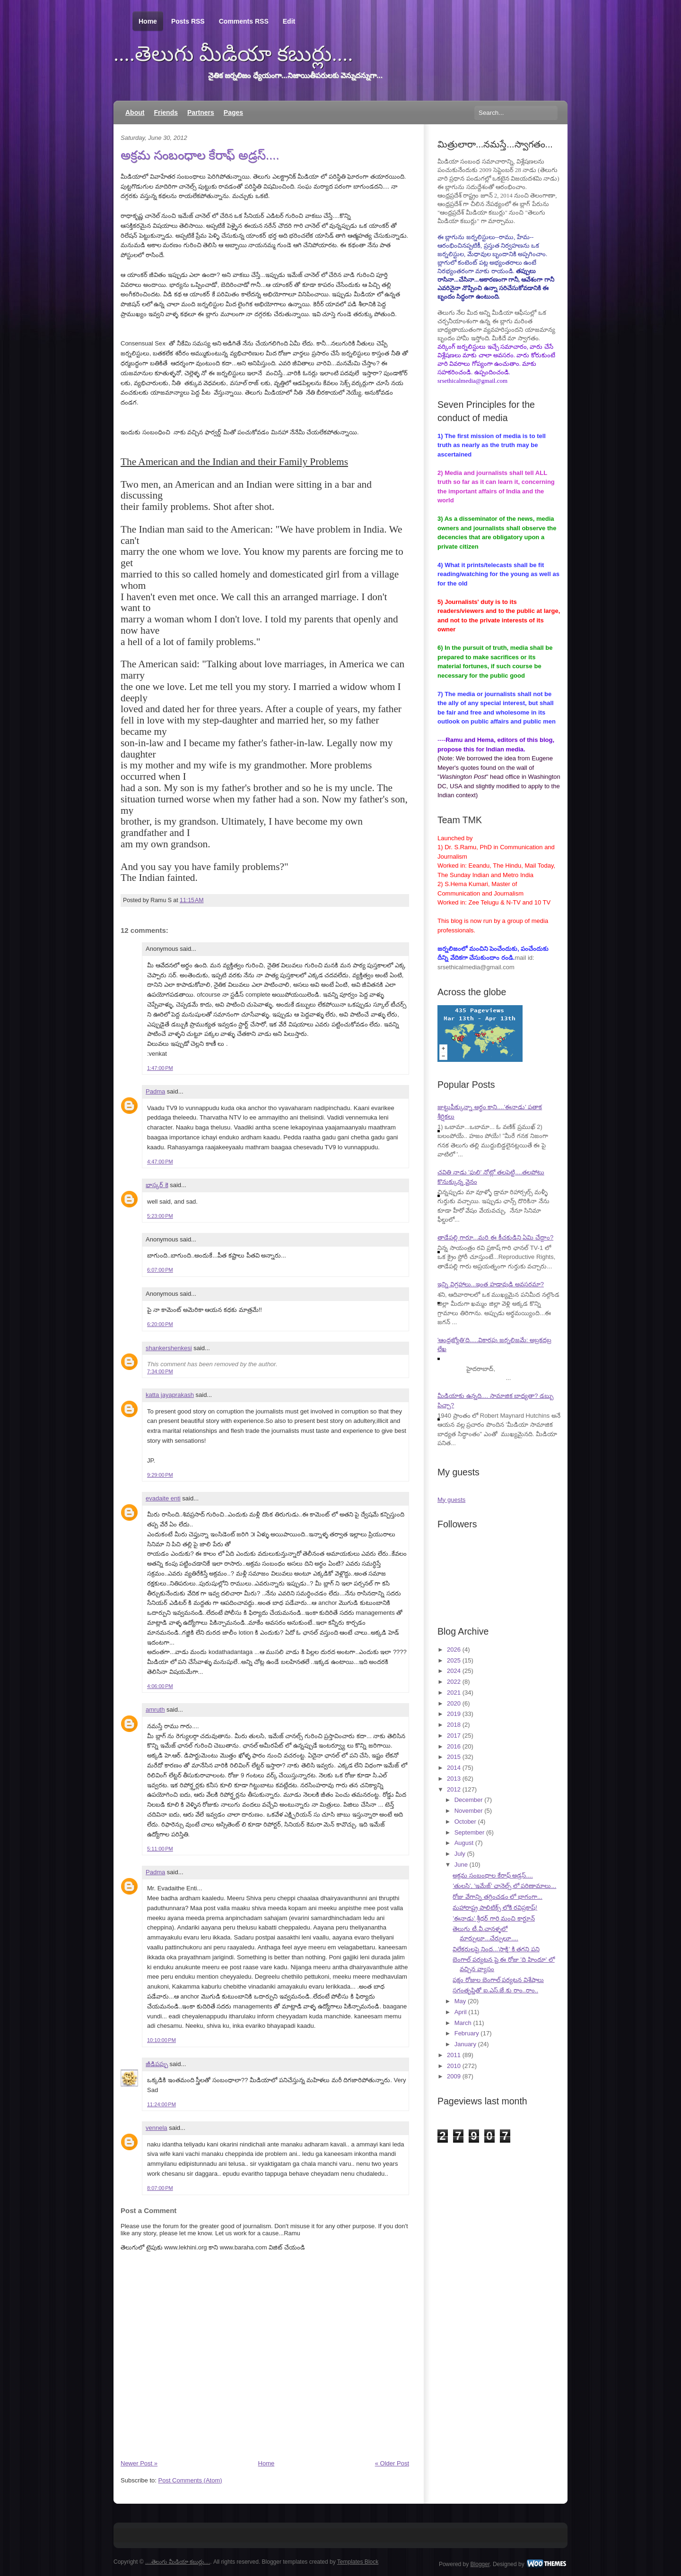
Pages (233, 112)
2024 (454, 1670)
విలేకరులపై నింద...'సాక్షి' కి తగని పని (496, 1949)
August (463, 1842)
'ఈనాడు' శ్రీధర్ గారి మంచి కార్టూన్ (493, 1918)
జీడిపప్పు (157, 2064)
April (460, 2012)
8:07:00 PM (160, 2188)
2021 (454, 1692)
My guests (451, 1499)
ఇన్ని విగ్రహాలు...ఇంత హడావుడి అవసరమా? (490, 1284)
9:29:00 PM (160, 1475)
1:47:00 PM (160, 1068)
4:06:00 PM (160, 1686)
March (462, 2022)
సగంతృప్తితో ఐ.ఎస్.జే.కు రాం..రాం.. (495, 1990)
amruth (155, 1709)
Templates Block (357, 2562)
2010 (454, 2065)
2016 (454, 1746)
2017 (454, 1735)
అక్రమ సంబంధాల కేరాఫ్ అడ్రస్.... (200, 155)
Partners (200, 112)
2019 (454, 1713)
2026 (454, 1649)
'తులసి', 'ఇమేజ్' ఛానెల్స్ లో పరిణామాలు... (504, 1885)
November (468, 1810)
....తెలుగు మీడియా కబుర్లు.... (233, 54)
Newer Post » (139, 2463)
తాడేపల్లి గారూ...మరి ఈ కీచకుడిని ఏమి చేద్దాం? (495, 1237)
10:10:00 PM (161, 2040)
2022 (454, 1681)
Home (148, 21)
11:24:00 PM (161, 2104)
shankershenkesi (169, 1348)
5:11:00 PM (160, 1849)
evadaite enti (163, 1498)
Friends (166, 112)
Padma (155, 1091)
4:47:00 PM (160, 1161)
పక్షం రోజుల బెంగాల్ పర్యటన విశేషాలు (498, 1979)
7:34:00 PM (160, 1371)
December (468, 1799)
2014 (454, 1767)
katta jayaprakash (170, 1394)
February (466, 2033)
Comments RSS (244, 21)
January (465, 2044)
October (465, 1821)
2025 (454, 1660)
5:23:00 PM (160, 1216)
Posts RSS (188, 21)
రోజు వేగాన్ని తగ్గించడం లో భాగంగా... (497, 1896)
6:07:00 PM (160, 1270)
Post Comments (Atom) (190, 2480)
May (460, 2001)
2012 (454, 1789)
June (461, 1864)
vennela (156, 2127)
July (459, 1853)
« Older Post (392, 2463)
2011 (454, 2055)
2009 (454, 2076)
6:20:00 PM (160, 1324)
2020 (454, 1703)
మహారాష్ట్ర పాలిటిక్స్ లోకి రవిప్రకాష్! (495, 1907)
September (469, 1832)
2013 (454, 1778)
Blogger (480, 2564)
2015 (454, 1756)
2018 (454, 1724)
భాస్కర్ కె (157, 1185)
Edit (289, 21)
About (134, 112)
